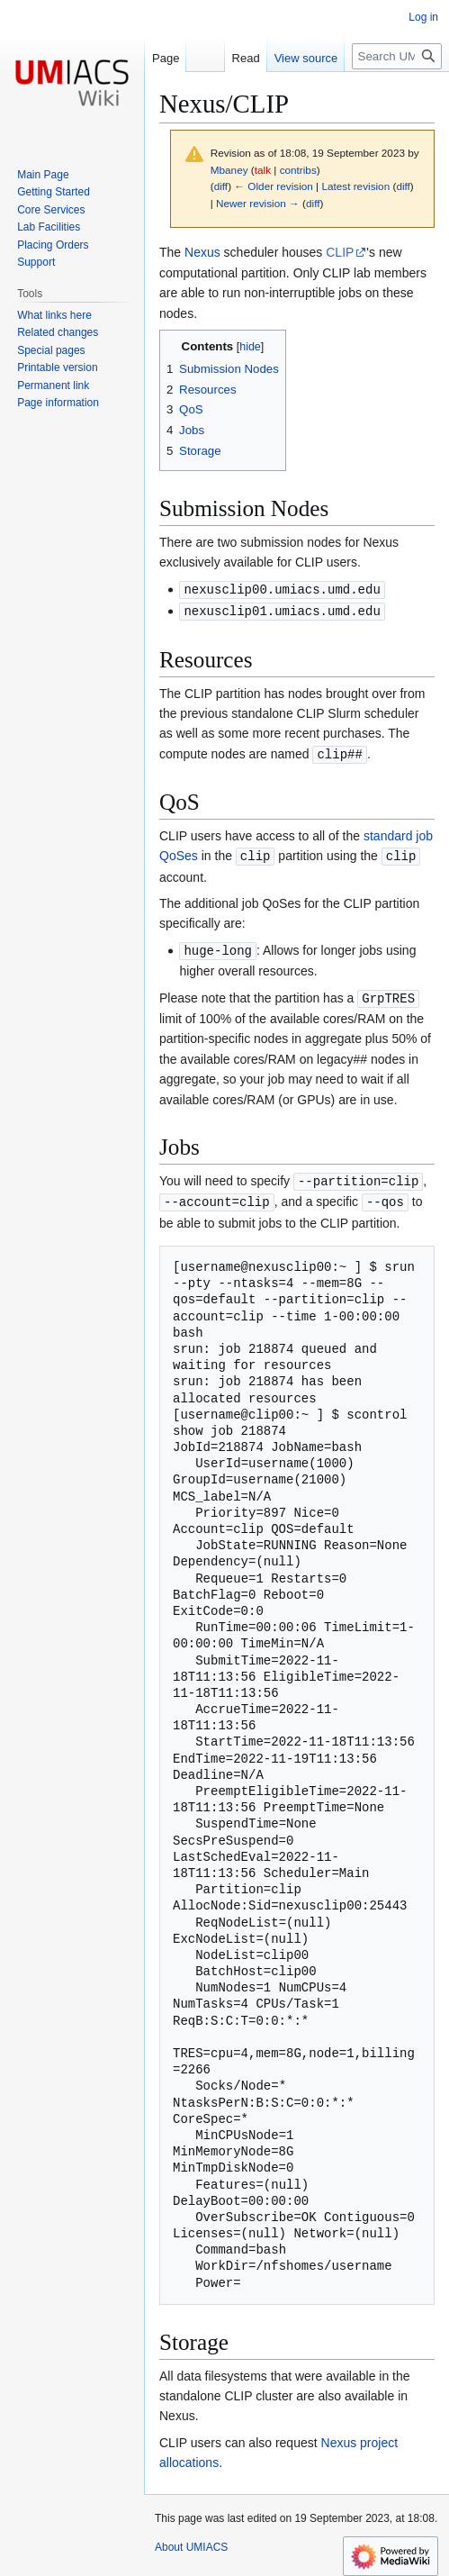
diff (221, 186)
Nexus (202, 252)
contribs (298, 170)
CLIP (340, 252)
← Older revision (273, 186)
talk (263, 170)
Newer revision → (258, 203)
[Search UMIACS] (397, 56)
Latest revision (355, 186)
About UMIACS (191, 2540)
